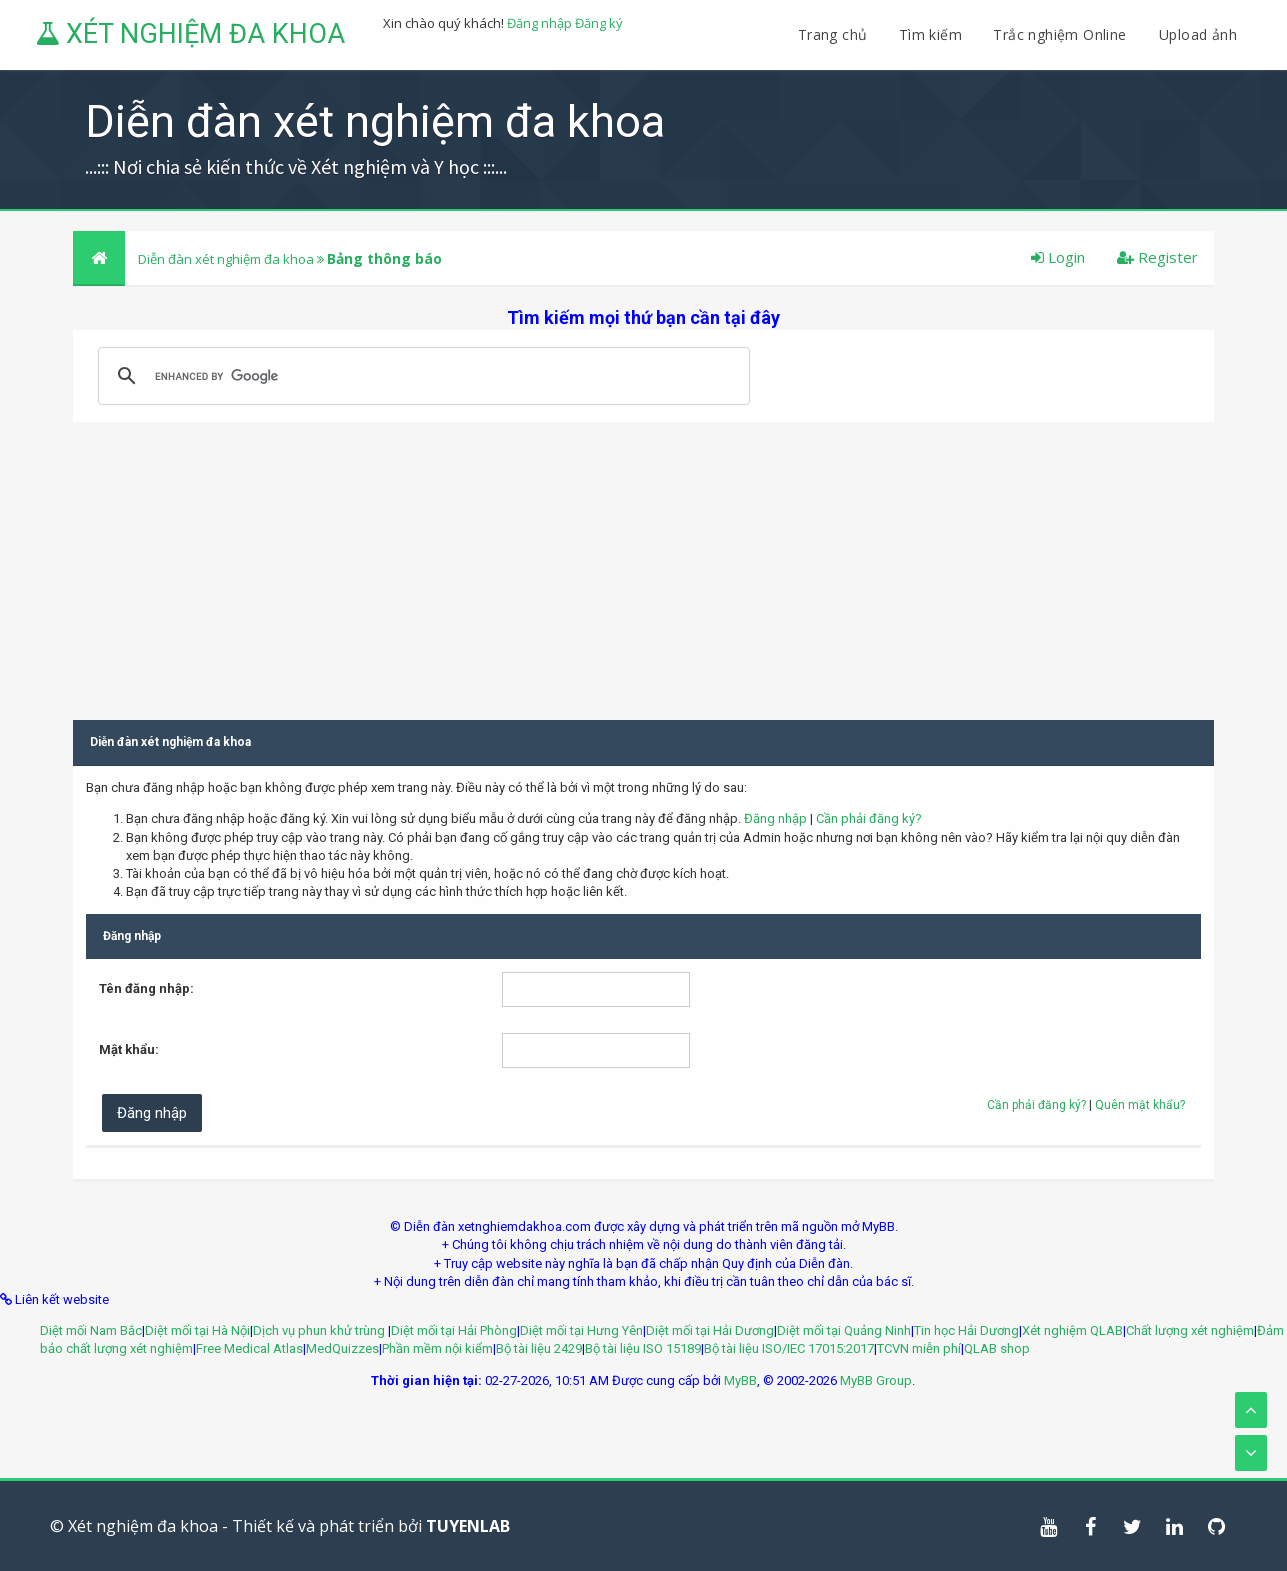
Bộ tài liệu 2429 (539, 1348)
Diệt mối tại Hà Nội (197, 1330)
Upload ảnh (1198, 34)
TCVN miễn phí (919, 1348)
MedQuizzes (342, 1348)
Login (1058, 257)
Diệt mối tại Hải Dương (710, 1330)
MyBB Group (876, 1380)
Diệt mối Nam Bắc (91, 1330)
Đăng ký (599, 23)
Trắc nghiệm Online (1062, 34)
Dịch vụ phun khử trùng (320, 1330)
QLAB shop (997, 1348)
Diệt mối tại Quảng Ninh (844, 1330)
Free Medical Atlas (249, 1348)
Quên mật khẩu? (1140, 1105)
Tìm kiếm (930, 34)
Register (1157, 257)
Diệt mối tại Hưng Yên (581, 1330)
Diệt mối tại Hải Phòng (454, 1330)
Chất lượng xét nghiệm (1190, 1330)
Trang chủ (833, 34)
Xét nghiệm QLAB (1072, 1330)
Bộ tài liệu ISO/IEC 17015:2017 (789, 1348)
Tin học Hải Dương (966, 1330)
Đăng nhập (539, 23)
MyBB (740, 1380)
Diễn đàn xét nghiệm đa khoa (227, 259)
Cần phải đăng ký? (869, 818)
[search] (421, 376)
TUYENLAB (468, 1526)
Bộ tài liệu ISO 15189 (643, 1348)
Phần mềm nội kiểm (437, 1348)
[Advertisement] (643, 562)
